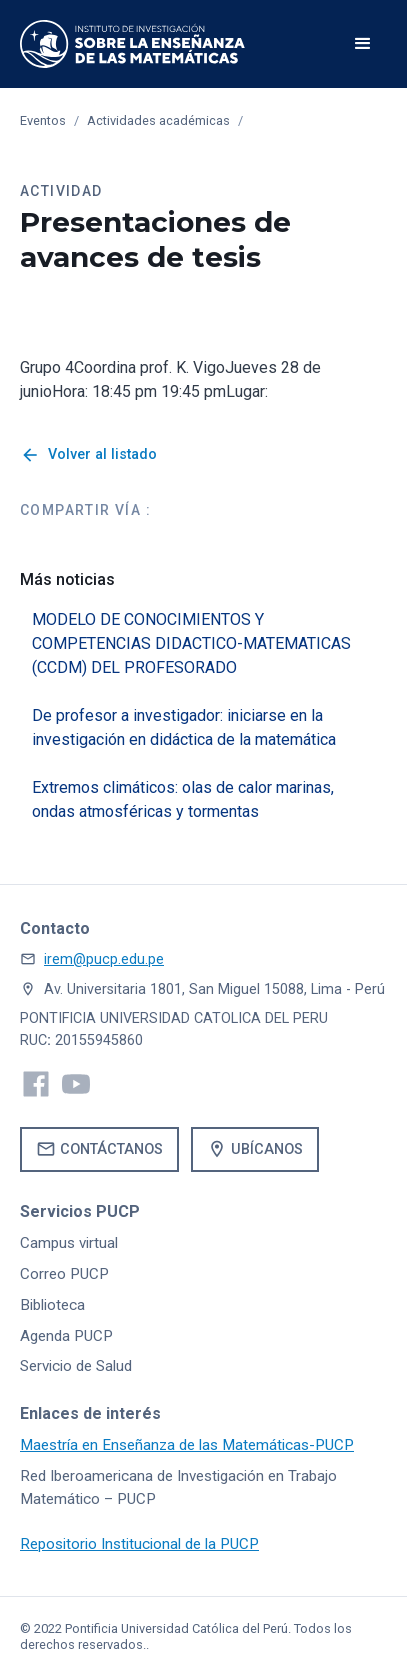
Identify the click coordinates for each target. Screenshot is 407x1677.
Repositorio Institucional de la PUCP (139, 1544)
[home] (132, 44)
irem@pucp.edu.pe (104, 959)
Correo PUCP (64, 1274)
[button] (363, 44)
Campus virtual (69, 1243)
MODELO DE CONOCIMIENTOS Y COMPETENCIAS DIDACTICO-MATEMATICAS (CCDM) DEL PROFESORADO (191, 643)
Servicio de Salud (76, 1366)
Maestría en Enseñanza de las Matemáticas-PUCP (187, 1445)
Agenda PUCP (66, 1336)
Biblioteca (52, 1305)
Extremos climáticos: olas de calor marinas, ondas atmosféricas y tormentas (183, 799)
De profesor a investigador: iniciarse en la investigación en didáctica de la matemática (184, 727)
